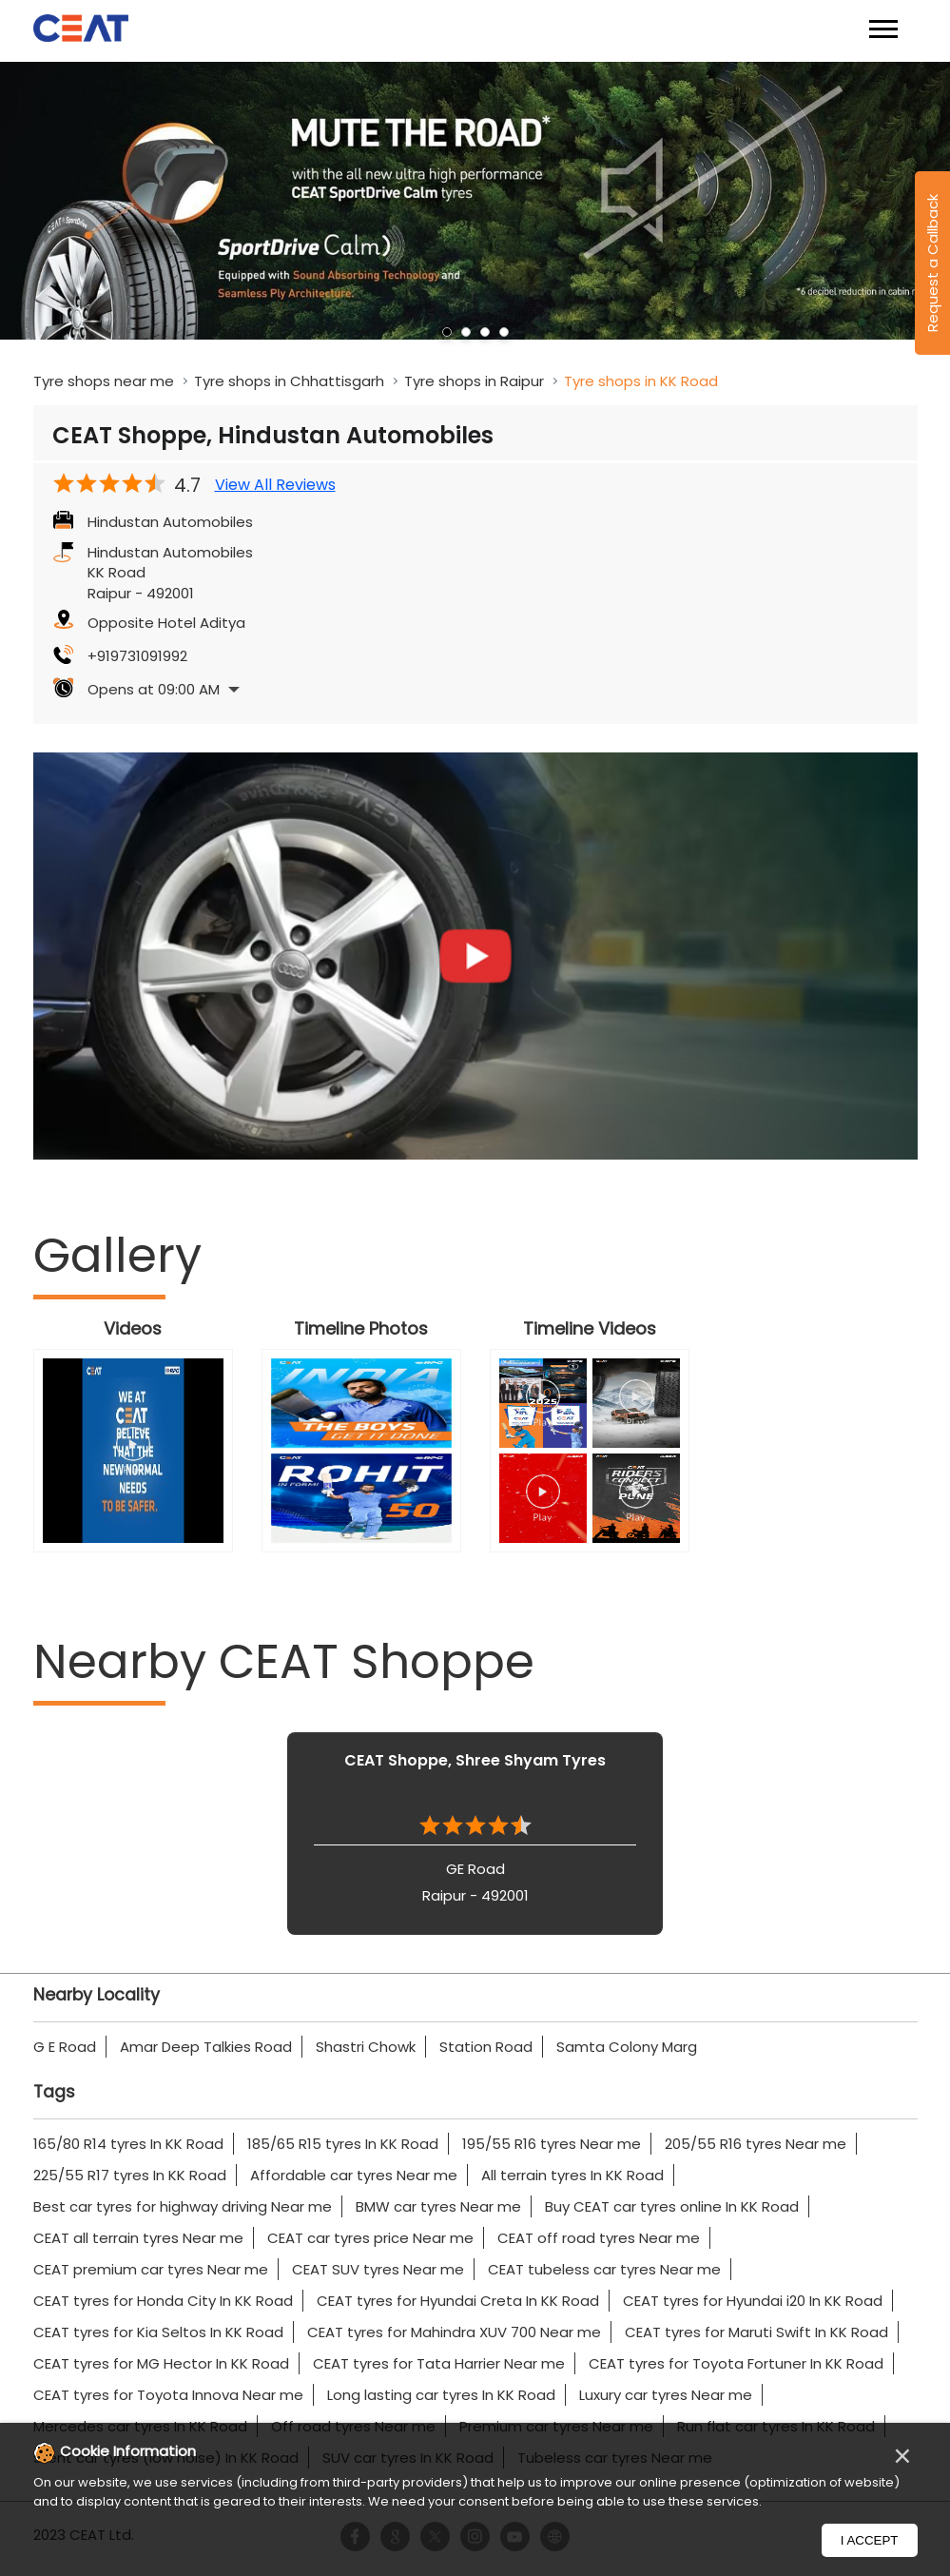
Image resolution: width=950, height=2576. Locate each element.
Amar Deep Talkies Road (206, 2047)
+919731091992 (137, 656)
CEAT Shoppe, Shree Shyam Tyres (475, 1760)
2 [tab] (466, 332)
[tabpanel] (475, 201)
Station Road (486, 2047)
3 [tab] (485, 332)
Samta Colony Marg (626, 2047)
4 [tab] (504, 332)
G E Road (64, 2047)
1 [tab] (447, 332)
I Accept (870, 2540)
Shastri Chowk (366, 2047)
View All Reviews (275, 485)
